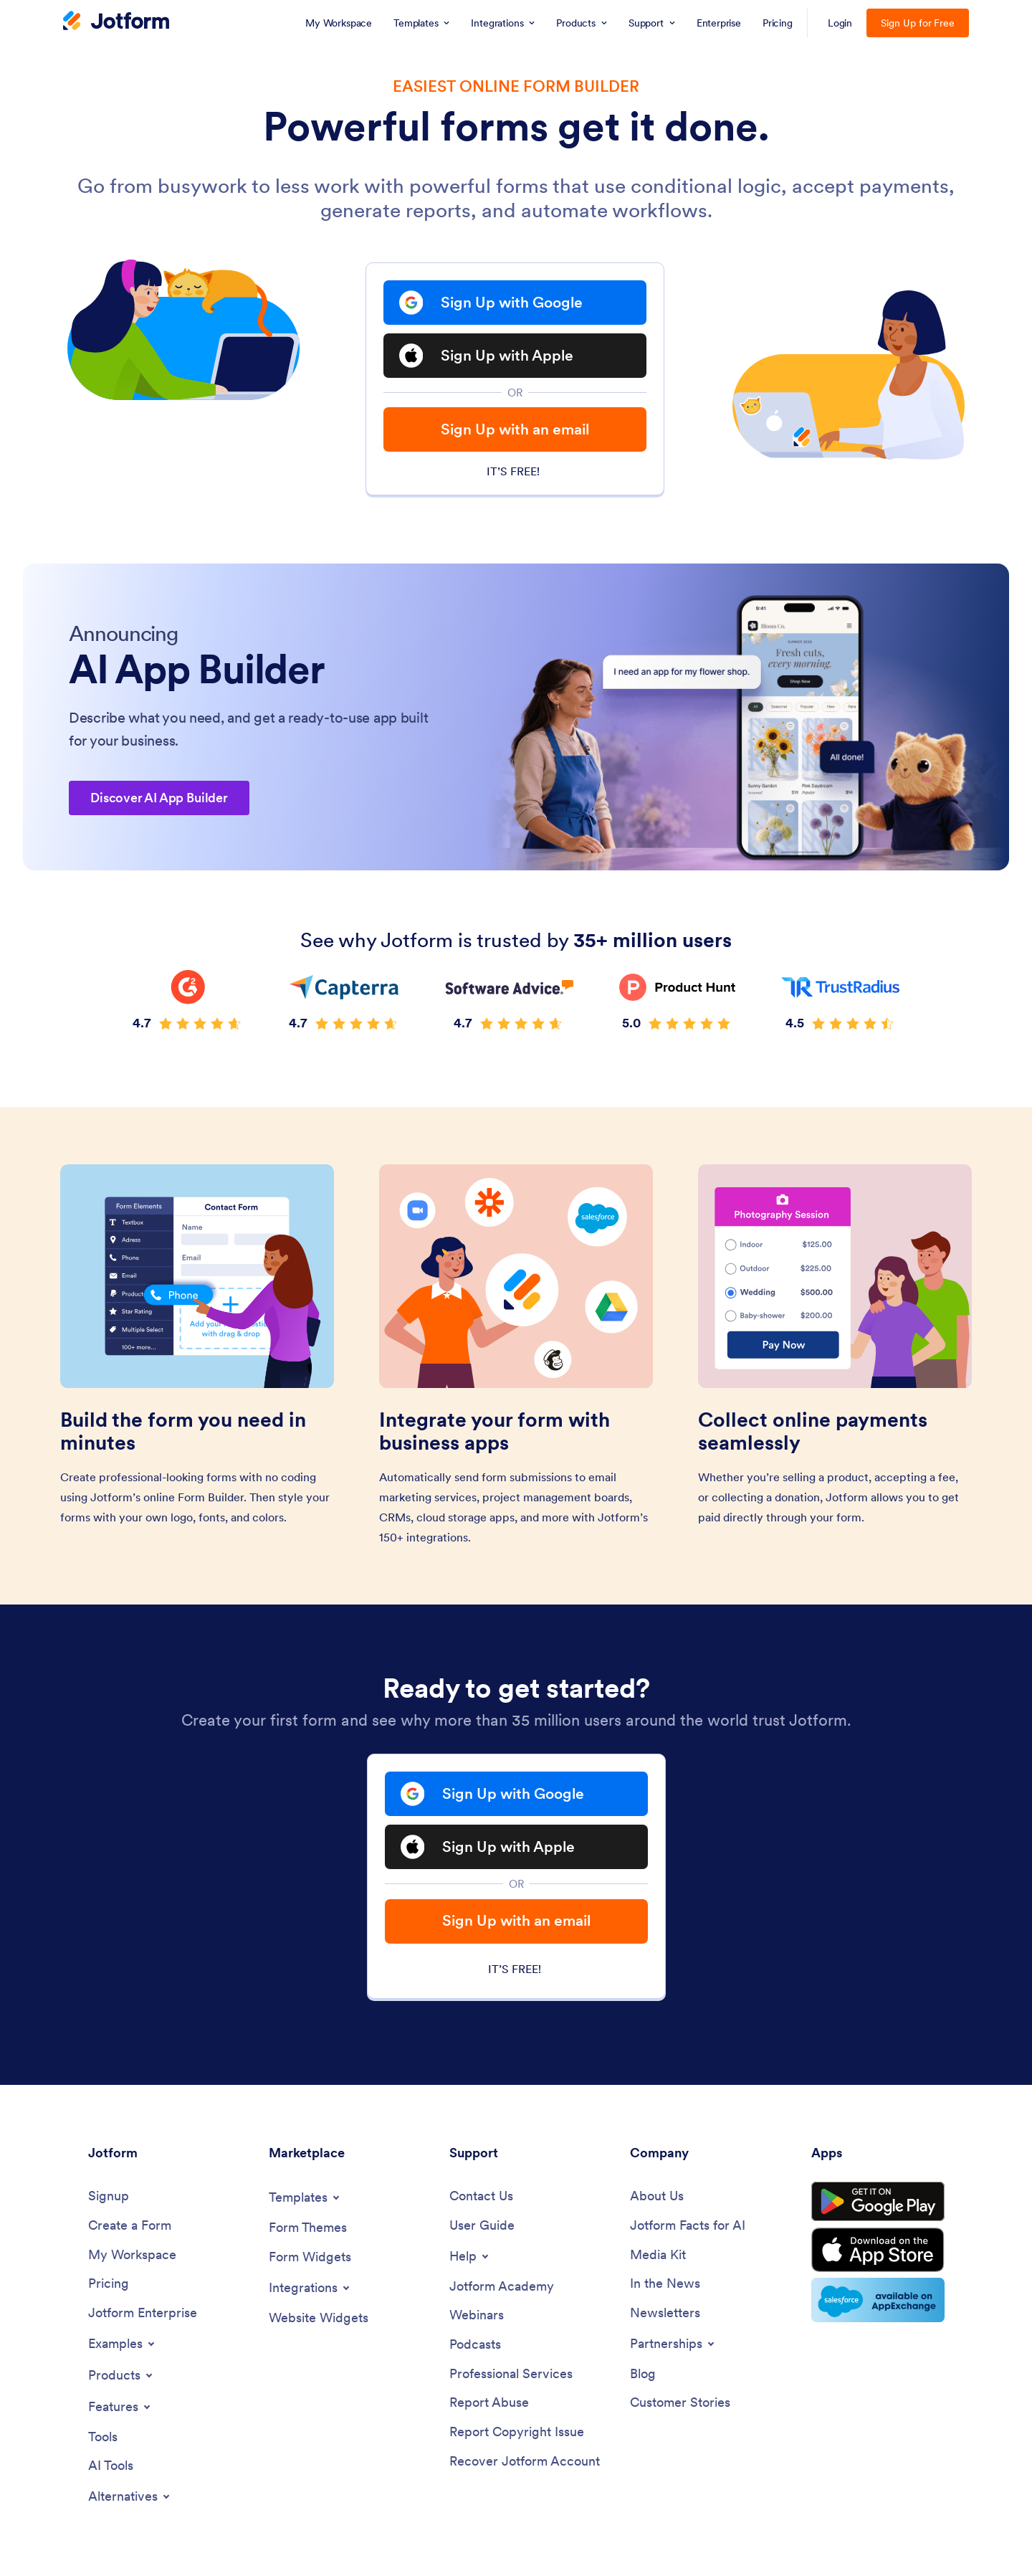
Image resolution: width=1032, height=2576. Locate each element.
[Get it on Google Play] (878, 2202)
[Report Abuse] (489, 2403)
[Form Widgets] (310, 2257)
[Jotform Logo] (116, 22)
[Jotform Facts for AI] (687, 2225)
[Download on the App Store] (878, 2250)
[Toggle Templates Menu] (305, 2197)
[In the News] (665, 2284)
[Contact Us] (481, 2196)
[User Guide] (482, 2225)
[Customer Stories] (680, 2403)
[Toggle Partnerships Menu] (673, 2343)
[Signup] (108, 2196)
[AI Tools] (110, 2466)
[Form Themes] (308, 2228)
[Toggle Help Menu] (470, 2256)
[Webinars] (476, 2315)
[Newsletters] (665, 2313)
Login (840, 22)
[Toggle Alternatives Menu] (130, 2496)
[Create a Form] (129, 2225)
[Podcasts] (475, 2344)
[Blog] (643, 2374)
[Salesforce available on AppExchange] (878, 2300)
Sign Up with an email (515, 429)
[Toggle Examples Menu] (122, 2343)
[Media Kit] (658, 2255)
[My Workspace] (132, 2255)
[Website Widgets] (318, 2318)
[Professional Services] (511, 2374)
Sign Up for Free (918, 22)
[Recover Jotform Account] (524, 2461)
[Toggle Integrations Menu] (310, 2288)
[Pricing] (108, 2284)
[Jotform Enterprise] (142, 2313)
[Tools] (103, 2437)
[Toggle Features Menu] (120, 2407)
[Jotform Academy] (501, 2286)
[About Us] (657, 2196)
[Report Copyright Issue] (516, 2432)
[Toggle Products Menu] (121, 2375)
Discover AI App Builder (158, 797)
